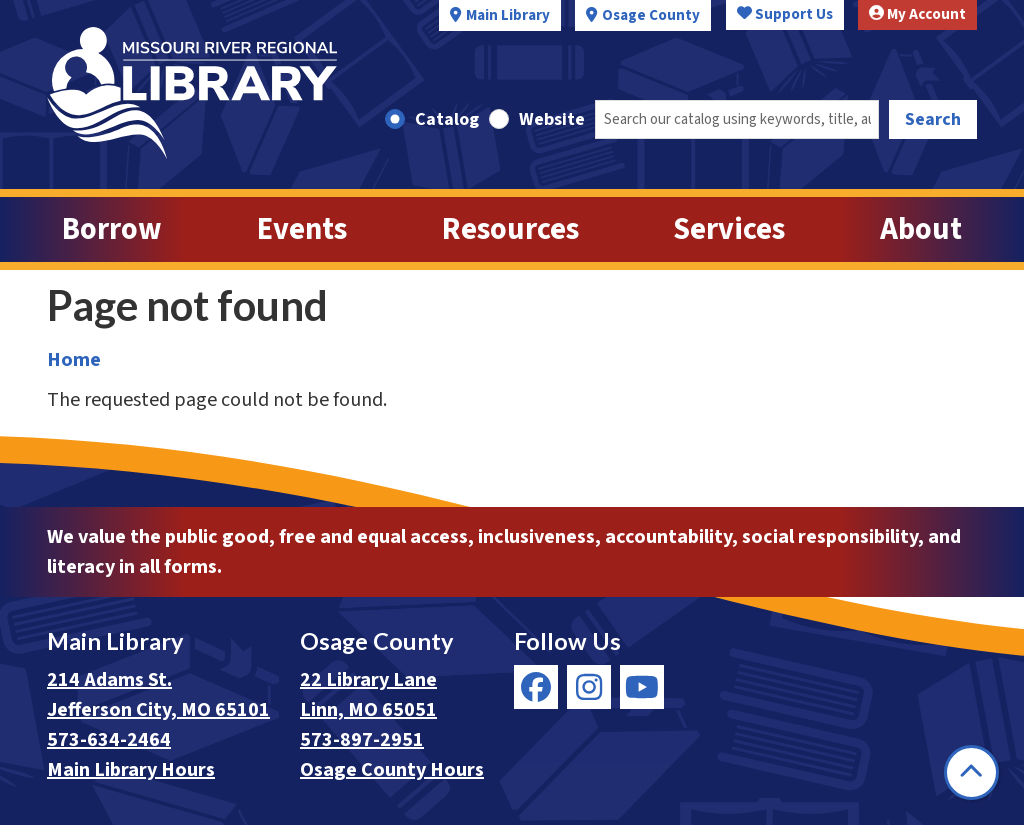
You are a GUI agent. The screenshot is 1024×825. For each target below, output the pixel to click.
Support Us (785, 14)
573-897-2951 (362, 740)
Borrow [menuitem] (112, 229)
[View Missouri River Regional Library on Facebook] (536, 687)
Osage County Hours (392, 770)
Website (552, 119)
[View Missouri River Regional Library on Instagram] (589, 687)
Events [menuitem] (302, 229)
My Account (917, 14)
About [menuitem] (921, 229)
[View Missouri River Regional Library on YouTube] (642, 687)
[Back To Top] (971, 772)
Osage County (651, 15)
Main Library (508, 15)
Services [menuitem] (729, 229)
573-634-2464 (109, 740)
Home (74, 360)
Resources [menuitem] (510, 229)
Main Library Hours (131, 770)
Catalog (447, 119)
